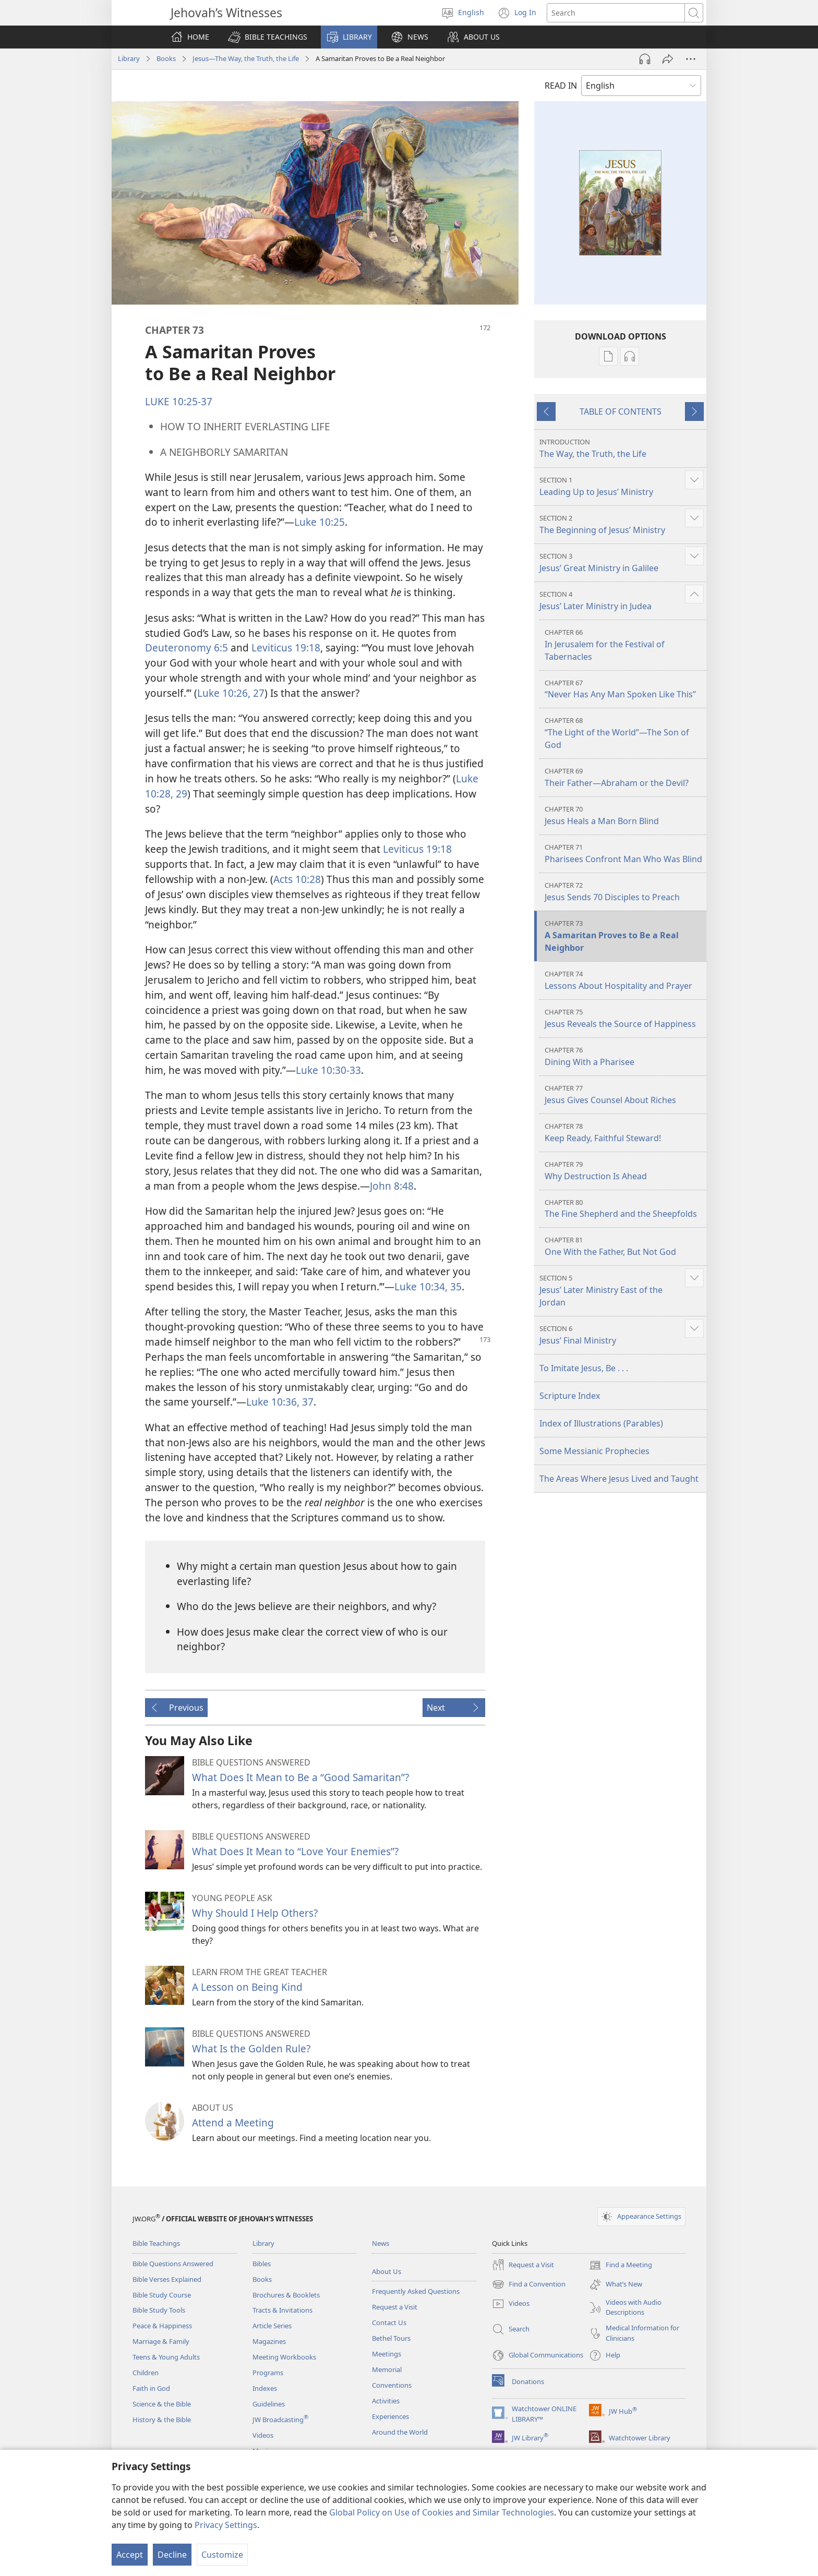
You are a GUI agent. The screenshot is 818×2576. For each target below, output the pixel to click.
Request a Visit (394, 2307)
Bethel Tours (391, 2338)
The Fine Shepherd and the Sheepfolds (624, 1209)
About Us (386, 2271)
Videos (262, 2435)
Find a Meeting (620, 2265)
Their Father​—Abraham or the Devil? (624, 777)
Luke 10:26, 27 (230, 693)
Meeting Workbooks (284, 2357)
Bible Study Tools (159, 2310)
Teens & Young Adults (166, 2357)
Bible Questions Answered (173, 2263)
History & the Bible (162, 2419)
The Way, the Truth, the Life (621, 448)
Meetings (386, 2354)
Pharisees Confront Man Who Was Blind (624, 853)
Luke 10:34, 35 (428, 1286)
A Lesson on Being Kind (247, 1987)
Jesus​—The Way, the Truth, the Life (246, 58)
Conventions (392, 2385)
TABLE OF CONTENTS (620, 411)
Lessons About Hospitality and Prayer (624, 980)
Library (129, 58)
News (380, 2243)
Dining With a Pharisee (624, 1056)
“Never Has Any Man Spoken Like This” (624, 689)
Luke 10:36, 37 (280, 1402)
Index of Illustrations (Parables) (601, 1423)
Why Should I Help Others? (255, 1913)
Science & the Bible (162, 2404)
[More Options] (690, 59)
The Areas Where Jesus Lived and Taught (619, 1478)
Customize (222, 2554)
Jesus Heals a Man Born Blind (624, 815)
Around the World (400, 2432)
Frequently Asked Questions (416, 2291)
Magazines (269, 2341)
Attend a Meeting (233, 2122)
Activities (386, 2400)
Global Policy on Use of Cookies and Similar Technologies (441, 2512)
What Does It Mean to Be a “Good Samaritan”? (300, 1777)
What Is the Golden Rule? (251, 2048)
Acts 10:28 (297, 879)
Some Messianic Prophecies (594, 1451)
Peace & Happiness (162, 2325)
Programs (267, 2372)
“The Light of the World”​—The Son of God (624, 733)
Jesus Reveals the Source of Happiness (624, 1018)
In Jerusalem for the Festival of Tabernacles (624, 644)
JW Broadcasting (280, 2419)
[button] (267, 37)
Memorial (387, 2369)
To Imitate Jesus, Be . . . (583, 1368)
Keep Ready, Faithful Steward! (624, 1132)
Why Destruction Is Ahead (624, 1170)
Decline (172, 2554)
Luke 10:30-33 (328, 1070)
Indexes (264, 2388)
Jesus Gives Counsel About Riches (624, 1094)
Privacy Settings (226, 2525)
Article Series (272, 2325)
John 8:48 (392, 1186)
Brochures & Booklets (286, 2295)
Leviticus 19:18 (285, 647)
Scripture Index (569, 1395)
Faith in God (151, 2388)
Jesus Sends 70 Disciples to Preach (624, 891)
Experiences (390, 2416)
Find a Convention (529, 2284)
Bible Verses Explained (167, 2279)
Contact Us (389, 2322)
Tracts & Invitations (282, 2310)
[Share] (667, 59)
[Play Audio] (644, 59)
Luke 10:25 (319, 522)
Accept (129, 2554)
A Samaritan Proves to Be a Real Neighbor (624, 935)
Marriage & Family (161, 2341)
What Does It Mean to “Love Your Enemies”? (295, 1851)
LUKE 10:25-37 (178, 401)
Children (146, 2372)
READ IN (561, 85)
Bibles (261, 2263)
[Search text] (616, 12)
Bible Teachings (156, 2243)
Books (166, 58)
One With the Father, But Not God (624, 1246)
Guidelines (268, 2404)
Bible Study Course (162, 2295)
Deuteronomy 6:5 (186, 647)
